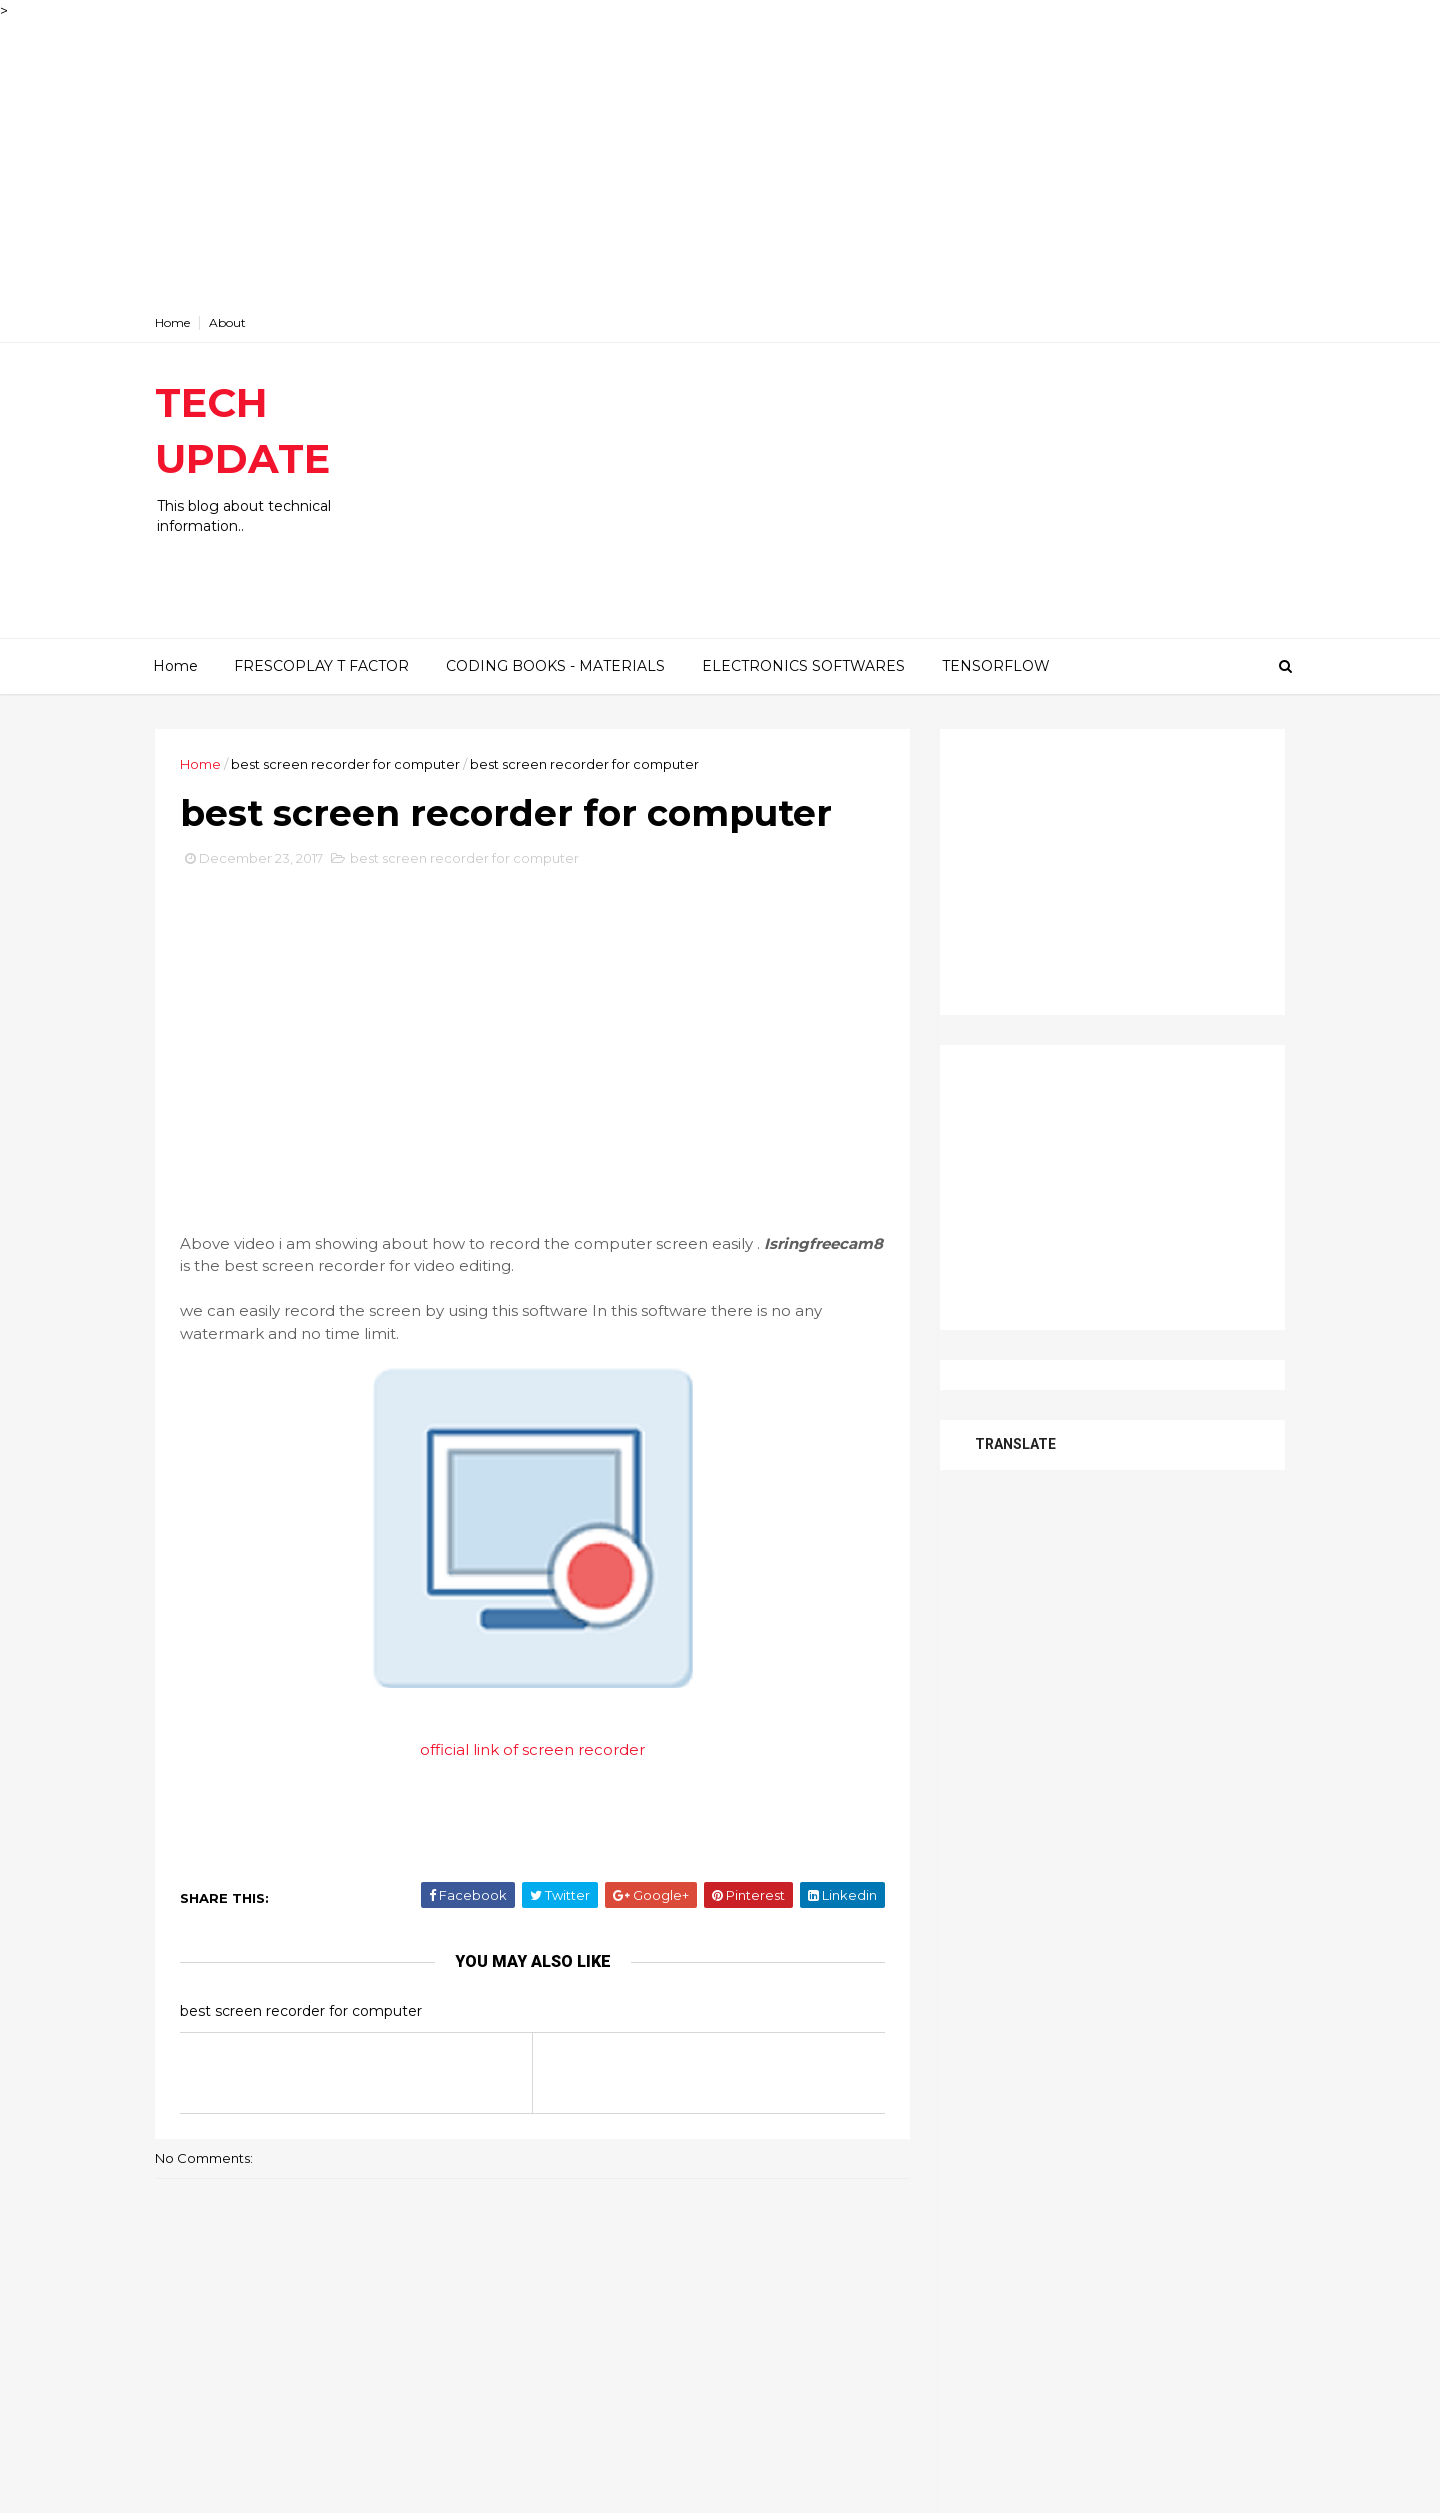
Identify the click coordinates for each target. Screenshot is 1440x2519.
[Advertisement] (600, 162)
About (227, 322)
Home (172, 322)
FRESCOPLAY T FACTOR (321, 666)
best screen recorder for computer (345, 764)
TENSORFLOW (996, 666)
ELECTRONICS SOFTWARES (803, 666)
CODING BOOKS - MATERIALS (555, 666)
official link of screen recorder (532, 1749)
